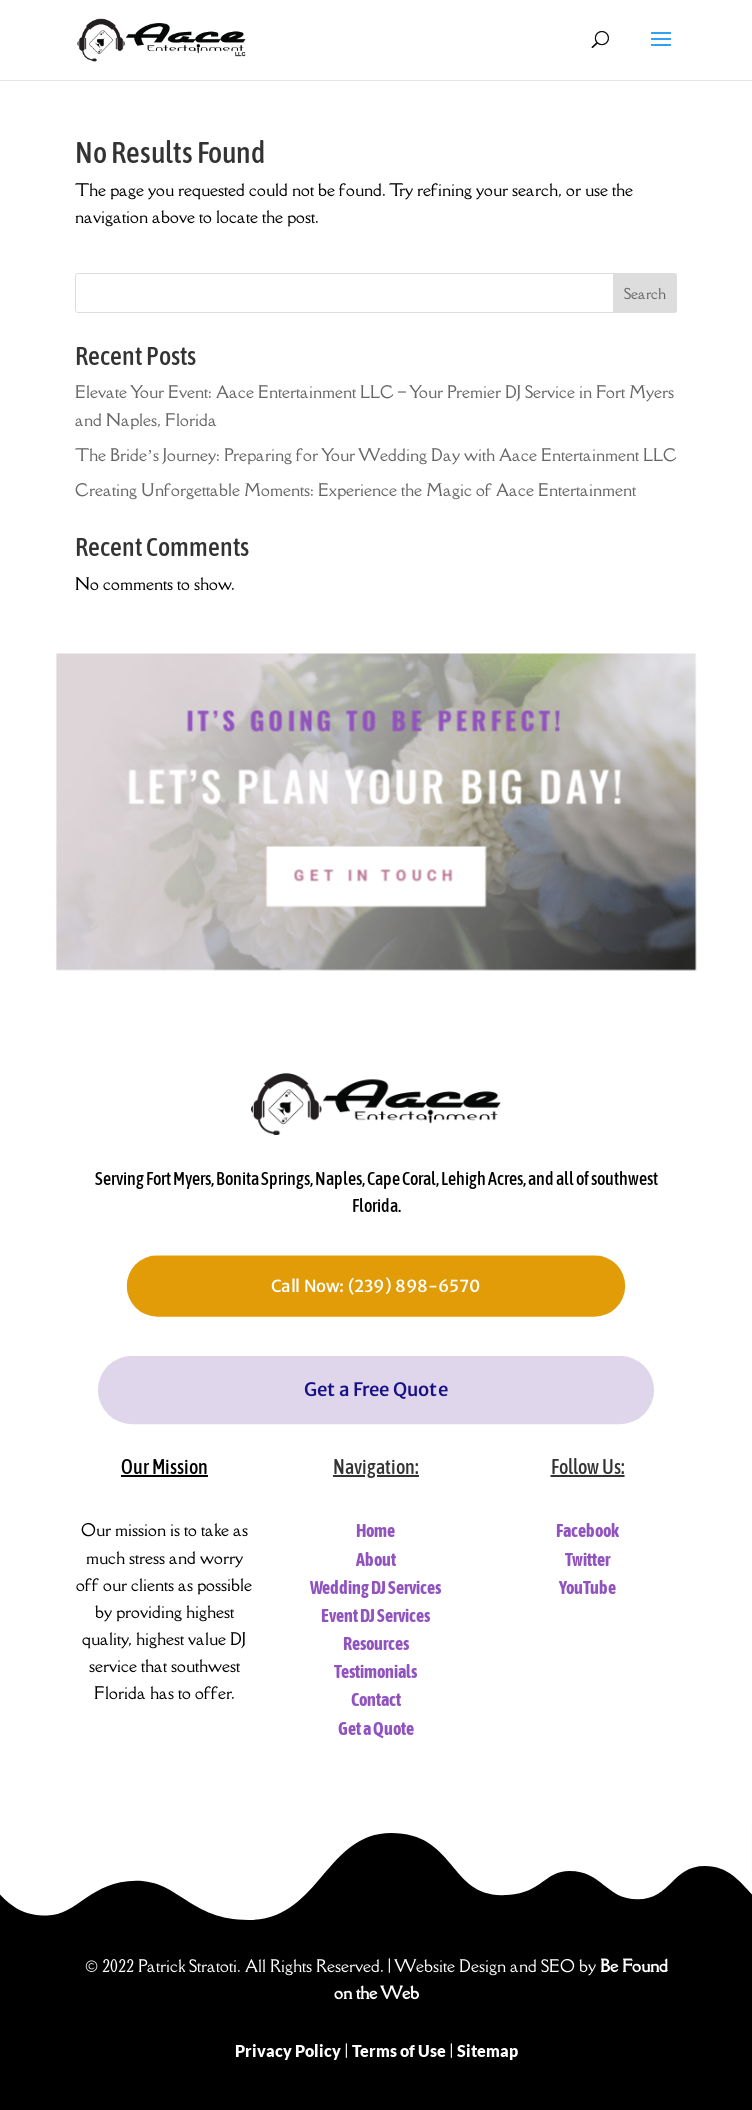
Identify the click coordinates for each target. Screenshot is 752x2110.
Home (375, 1530)
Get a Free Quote (376, 1389)
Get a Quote (376, 1728)
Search (645, 293)
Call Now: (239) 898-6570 (376, 1286)
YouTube (587, 1587)
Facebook (587, 1530)
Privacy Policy (288, 2050)
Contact (376, 1699)
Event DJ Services (375, 1615)
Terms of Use (399, 2050)
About (376, 1559)
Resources (376, 1643)
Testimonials (375, 1671)
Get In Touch (376, 893)
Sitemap (487, 2050)
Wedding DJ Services (375, 1587)
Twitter (587, 1559)
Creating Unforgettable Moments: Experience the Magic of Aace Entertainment (355, 490)
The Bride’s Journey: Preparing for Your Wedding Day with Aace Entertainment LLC (375, 455)
